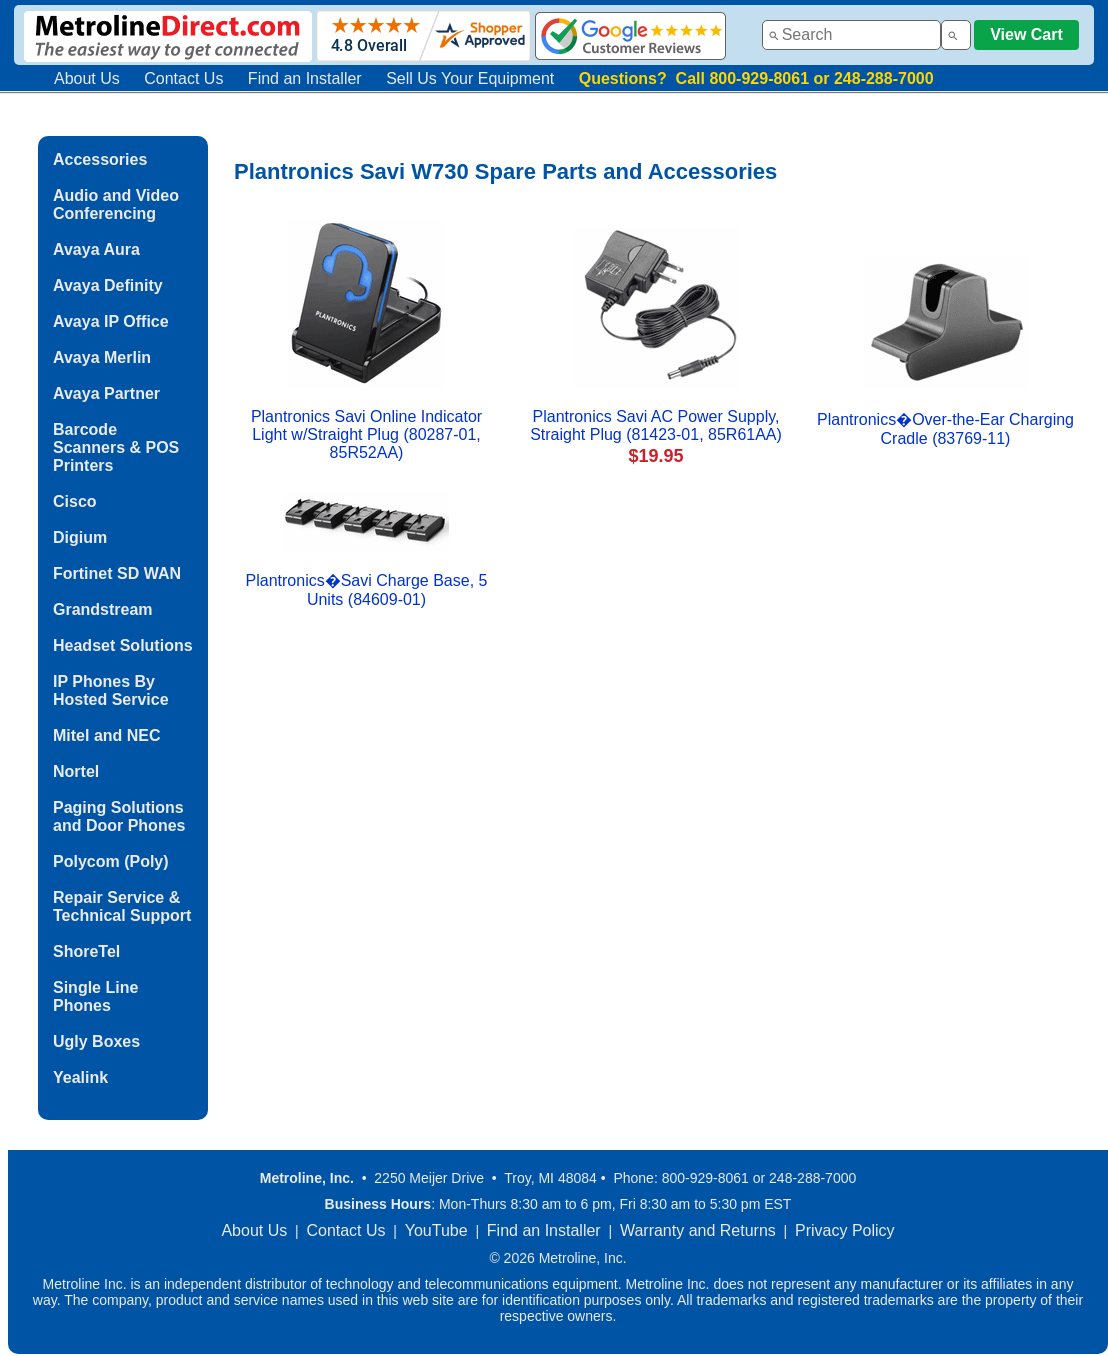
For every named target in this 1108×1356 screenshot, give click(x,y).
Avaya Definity (108, 285)
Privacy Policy (845, 1230)
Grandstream (103, 609)
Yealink (80, 1077)
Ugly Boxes (96, 1041)
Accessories (100, 159)
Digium (80, 537)
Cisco (75, 501)
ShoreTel (86, 951)
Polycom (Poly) (111, 861)
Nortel (76, 771)
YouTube (436, 1230)
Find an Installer (305, 78)
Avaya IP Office (111, 321)
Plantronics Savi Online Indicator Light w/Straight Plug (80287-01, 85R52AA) (366, 434)
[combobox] (851, 35)
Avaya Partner (106, 393)
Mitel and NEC (107, 735)
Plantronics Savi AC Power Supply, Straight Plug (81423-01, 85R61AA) (656, 425)
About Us (87, 78)
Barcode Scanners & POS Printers (116, 447)
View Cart (1026, 34)
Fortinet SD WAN (117, 573)
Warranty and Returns (698, 1230)
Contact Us (183, 78)
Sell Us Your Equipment (470, 78)
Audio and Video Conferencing (116, 204)
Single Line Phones (95, 996)
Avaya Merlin (102, 357)
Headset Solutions (123, 645)
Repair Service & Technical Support (122, 906)
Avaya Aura (96, 249)
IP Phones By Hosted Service (111, 690)
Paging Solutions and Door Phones (119, 816)
